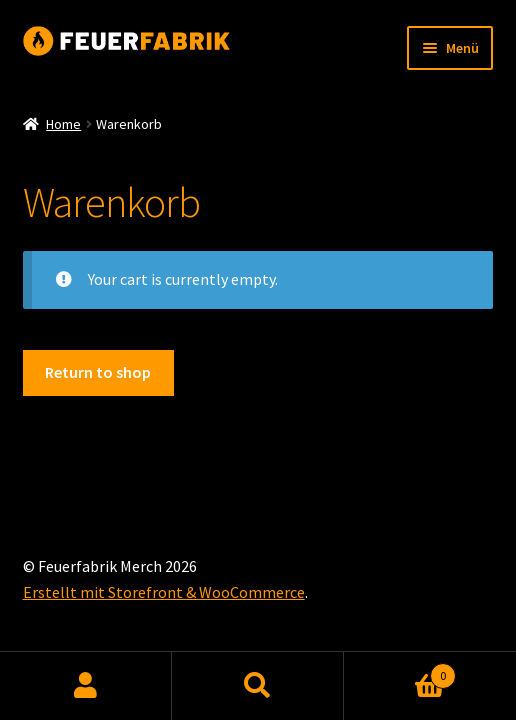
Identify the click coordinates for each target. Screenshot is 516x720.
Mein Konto (86, 686)
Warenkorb (400, 671)
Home (63, 124)
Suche (258, 686)
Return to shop (98, 372)
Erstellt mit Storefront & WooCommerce (164, 592)
